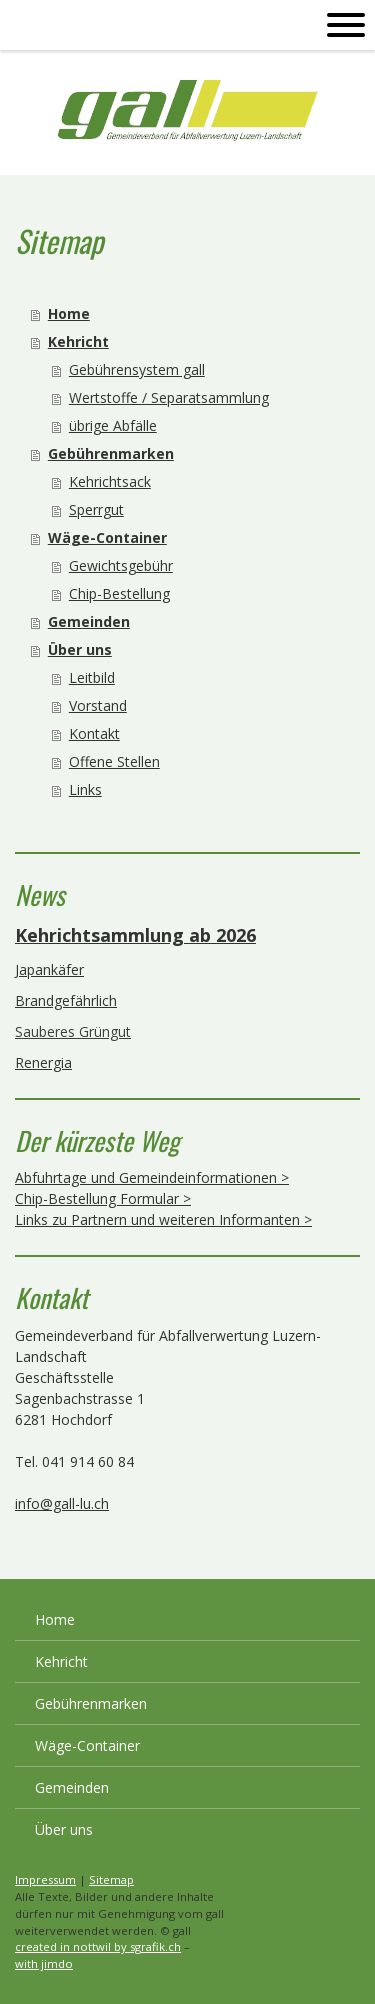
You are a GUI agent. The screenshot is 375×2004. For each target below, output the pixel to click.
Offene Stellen (114, 761)
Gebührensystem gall (137, 369)
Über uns (80, 649)
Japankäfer (49, 969)
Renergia (43, 1062)
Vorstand (98, 705)
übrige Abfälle (113, 425)
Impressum (45, 1879)
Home (69, 313)
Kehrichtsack (110, 481)
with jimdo (44, 1963)
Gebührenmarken (111, 453)
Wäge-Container (107, 537)
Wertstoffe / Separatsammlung (169, 397)
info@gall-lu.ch (62, 1503)
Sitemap (111, 1879)
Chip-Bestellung (119, 593)
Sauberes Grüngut (73, 1031)
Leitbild (92, 677)
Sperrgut (96, 509)
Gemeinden (89, 621)
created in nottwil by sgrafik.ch (98, 1946)
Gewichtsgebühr (121, 565)
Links (85, 789)
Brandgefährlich (66, 1000)
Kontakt (94, 733)
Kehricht (78, 341)
